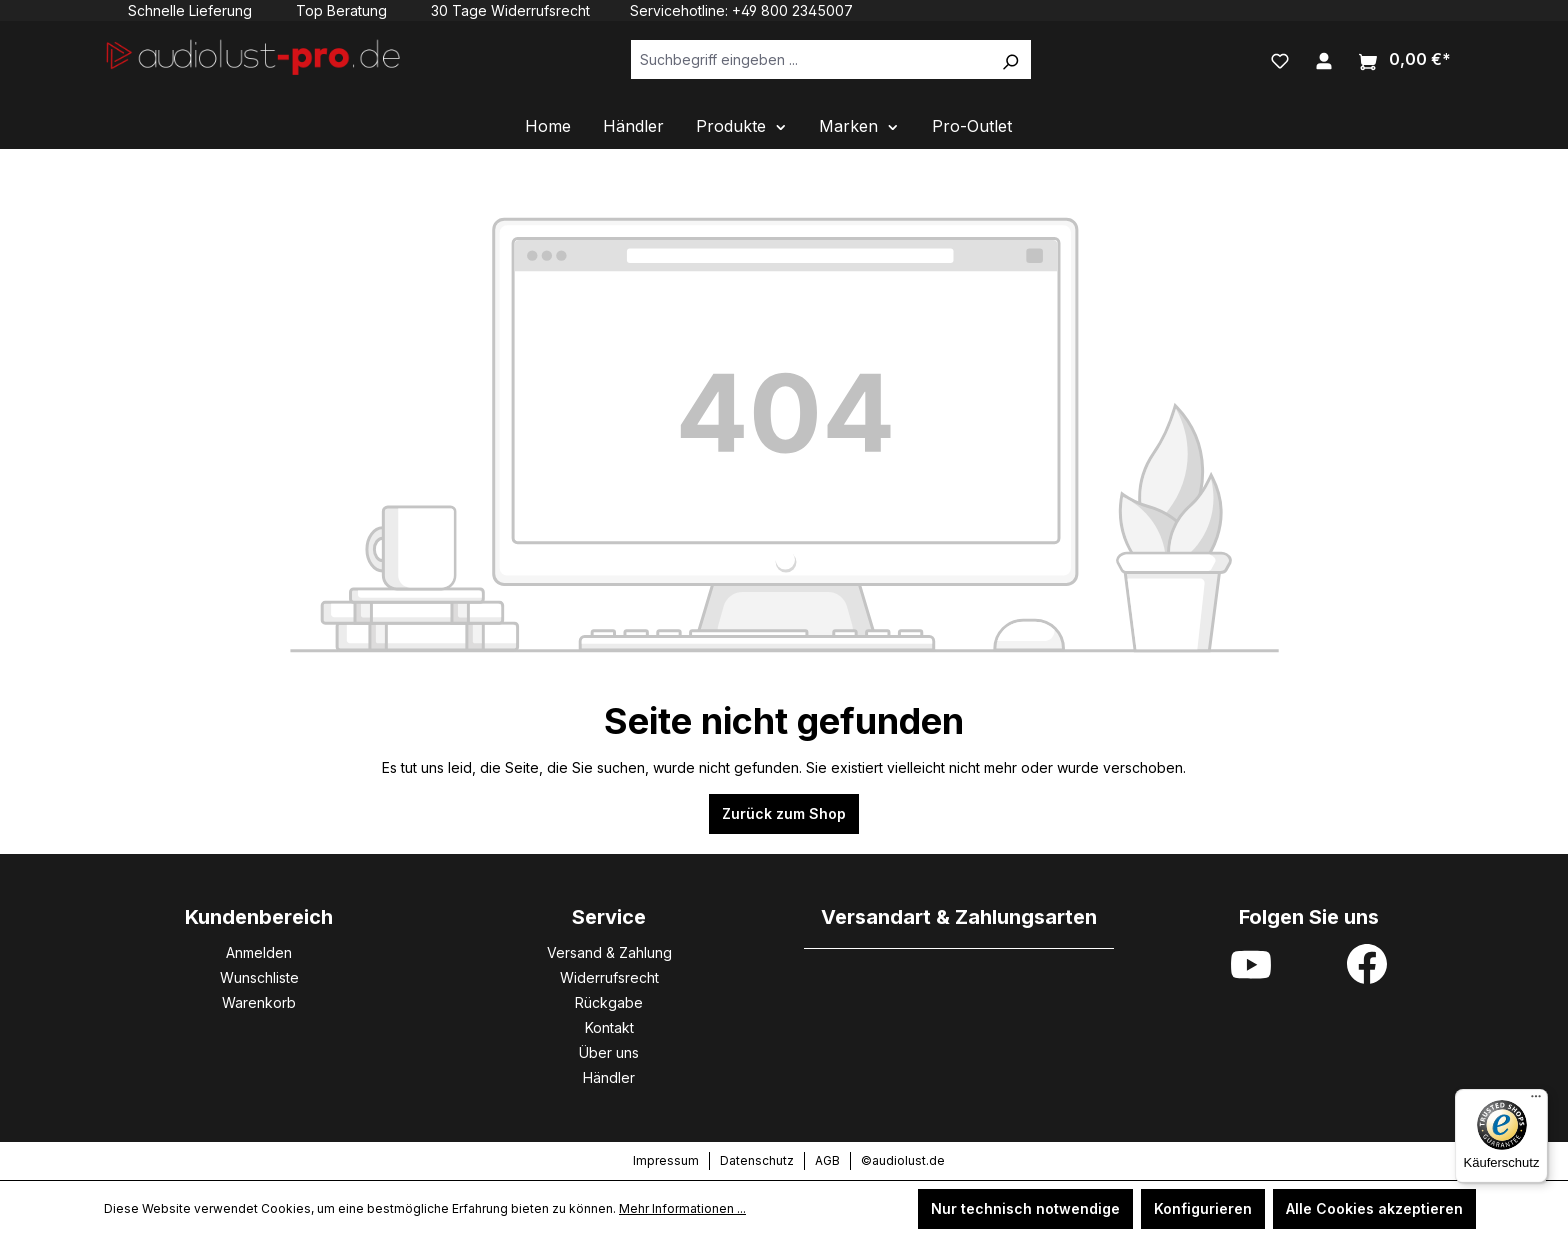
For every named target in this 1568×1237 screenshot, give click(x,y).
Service (609, 917)
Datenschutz (757, 1160)
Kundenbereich (259, 917)
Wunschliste (259, 977)
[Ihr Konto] (1324, 59)
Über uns (609, 1052)
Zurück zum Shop (784, 813)
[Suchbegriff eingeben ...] (810, 59)
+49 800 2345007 (792, 10)
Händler (609, 1077)
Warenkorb (259, 1002)
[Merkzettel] (1280, 59)
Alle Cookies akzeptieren (1374, 1208)
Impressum (666, 1160)
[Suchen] (1010, 59)
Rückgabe (609, 1002)
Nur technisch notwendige (1025, 1208)
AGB (827, 1160)
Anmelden (259, 952)
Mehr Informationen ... (682, 1208)
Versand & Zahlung (609, 952)
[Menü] (1536, 1101)
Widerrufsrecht (609, 977)
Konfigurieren (1203, 1208)
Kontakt (609, 1027)
